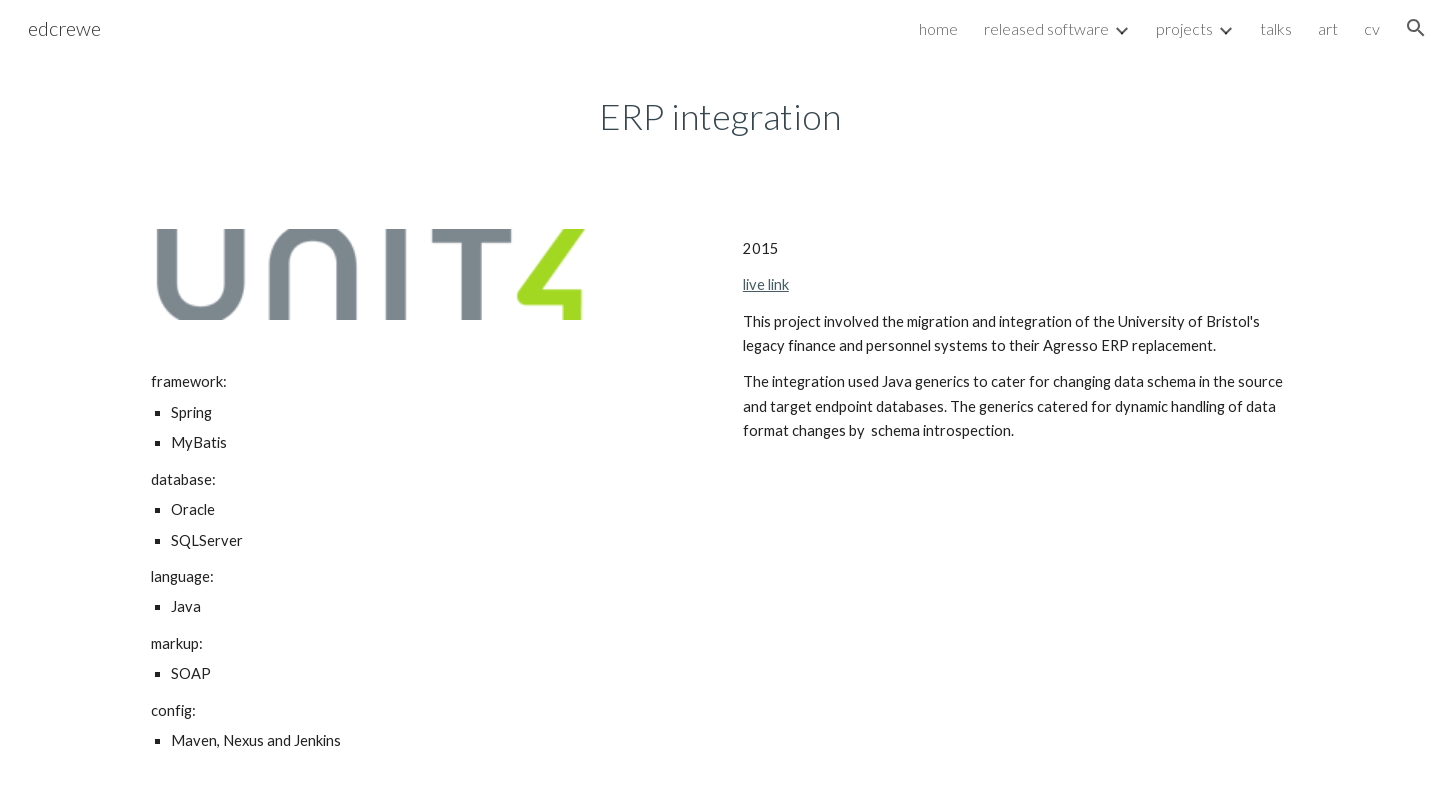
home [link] (938, 28)
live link (766, 284)
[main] (720, 116)
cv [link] (1372, 28)
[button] (1416, 28)
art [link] (1328, 28)
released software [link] (1046, 28)
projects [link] (1184, 28)
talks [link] (1276, 28)
